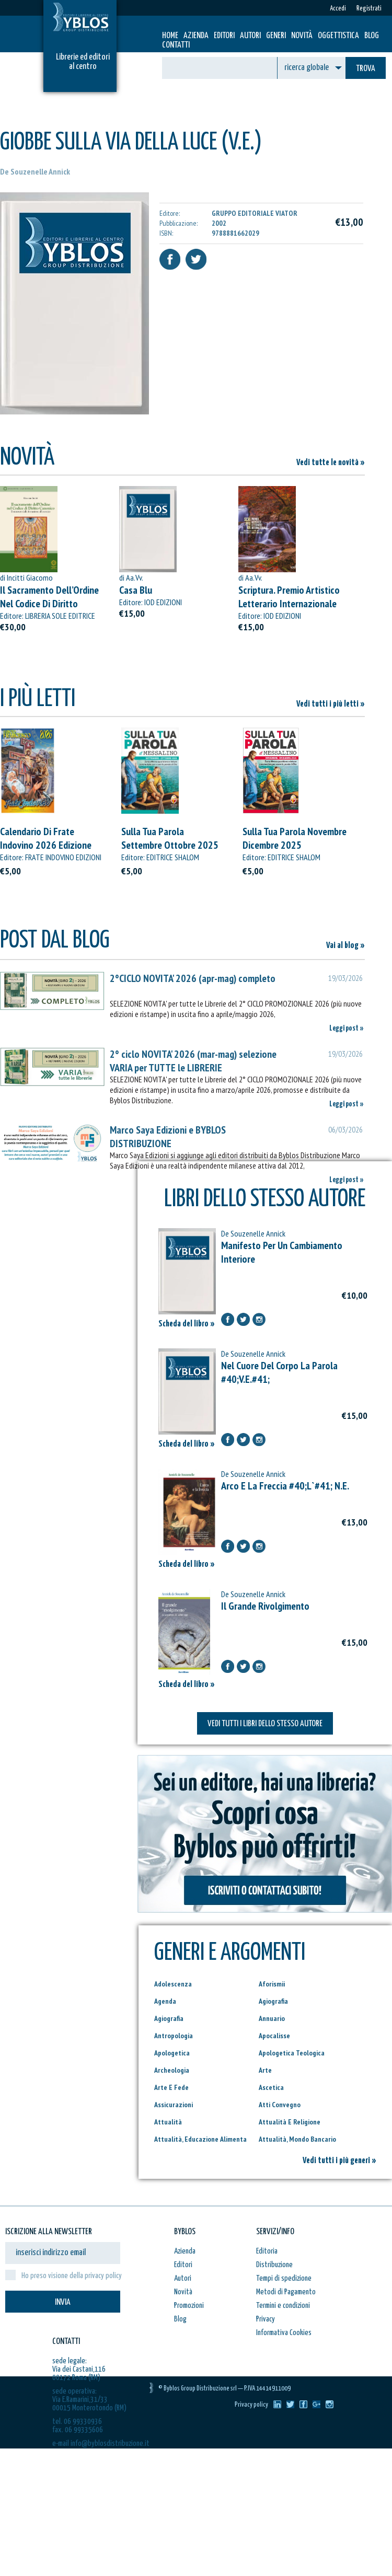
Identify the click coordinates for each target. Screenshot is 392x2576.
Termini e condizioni (283, 2305)
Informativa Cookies (284, 2333)
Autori (250, 35)
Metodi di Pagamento (286, 2292)
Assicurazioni (173, 2104)
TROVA (365, 68)
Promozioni (189, 2305)
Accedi (338, 8)
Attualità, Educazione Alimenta (200, 2139)
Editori (224, 35)
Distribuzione (274, 2265)
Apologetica (172, 2053)
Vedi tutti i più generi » (339, 2160)
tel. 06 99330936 (77, 2421)
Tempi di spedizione (284, 2278)
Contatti (176, 45)
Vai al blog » (345, 945)
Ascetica (271, 2087)
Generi (276, 35)
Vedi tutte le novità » (330, 462)
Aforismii (272, 1984)
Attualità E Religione (289, 2122)
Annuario (272, 2018)
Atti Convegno (280, 2104)
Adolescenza (173, 1984)
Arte (265, 2070)
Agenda (165, 2001)
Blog (371, 35)
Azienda (196, 35)
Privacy (265, 2319)
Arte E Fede (171, 2087)
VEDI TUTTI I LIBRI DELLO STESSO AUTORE (264, 1723)
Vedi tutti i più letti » (330, 704)
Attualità (168, 2122)
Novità (302, 35)
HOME (170, 35)
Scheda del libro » (186, 1324)
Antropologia (173, 2035)
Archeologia (171, 2070)
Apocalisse (274, 2035)
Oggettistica (338, 35)
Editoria (267, 2251)
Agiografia (273, 2001)
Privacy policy (251, 2404)
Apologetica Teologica (292, 2053)
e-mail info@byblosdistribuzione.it (100, 2443)
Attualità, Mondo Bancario (297, 2139)
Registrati (369, 8)
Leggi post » (346, 1028)
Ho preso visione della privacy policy (71, 2276)
